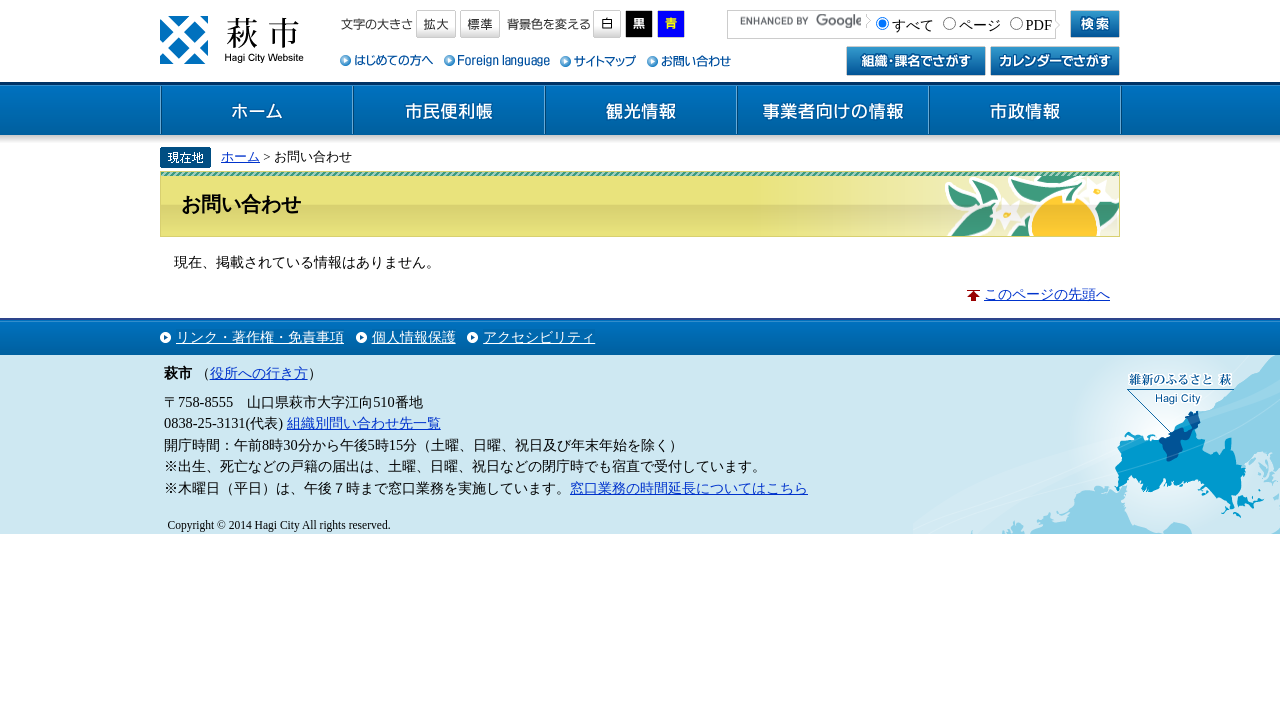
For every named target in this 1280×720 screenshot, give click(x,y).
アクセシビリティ (539, 337)
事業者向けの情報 (833, 111)
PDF (1039, 25)
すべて (913, 25)
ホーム (257, 111)
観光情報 (641, 111)
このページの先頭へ (1047, 294)
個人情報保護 (414, 337)
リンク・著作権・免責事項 (260, 337)
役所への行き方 (259, 373)
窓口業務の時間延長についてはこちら (689, 488)
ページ (980, 25)
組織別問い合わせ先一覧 (364, 423)
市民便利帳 (449, 111)
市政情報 (1025, 111)
